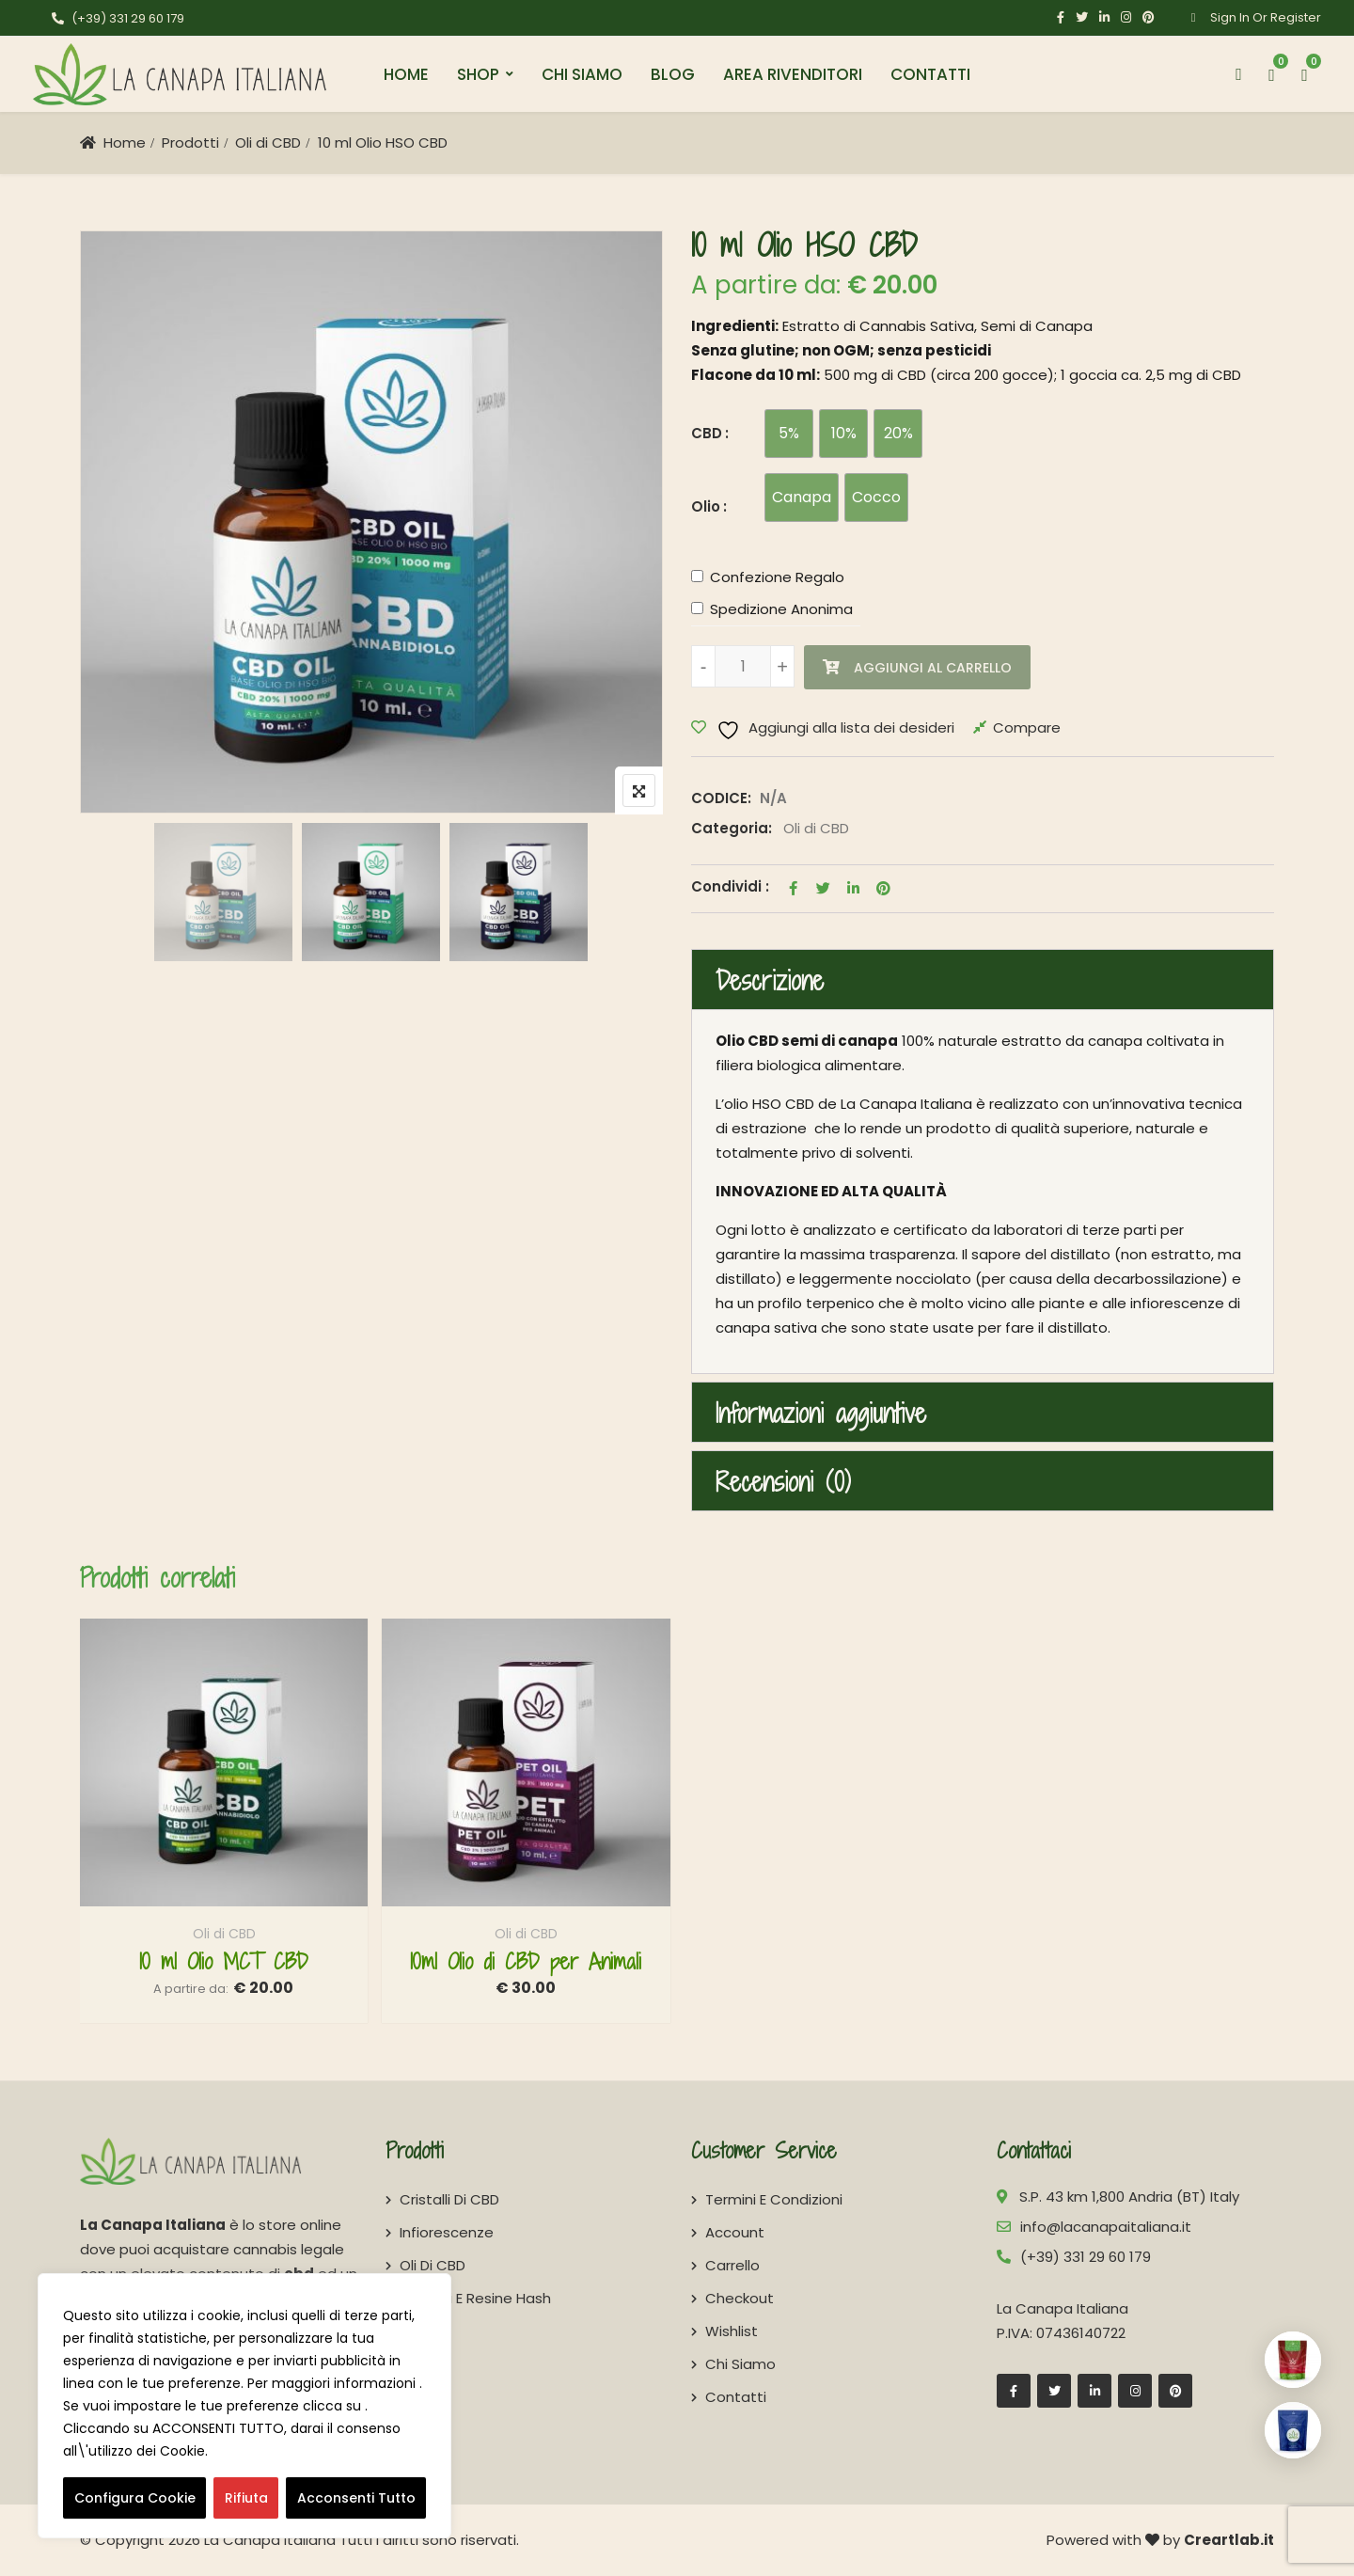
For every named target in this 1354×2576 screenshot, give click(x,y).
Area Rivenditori (792, 74)
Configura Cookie (135, 2498)
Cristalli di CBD (449, 2199)
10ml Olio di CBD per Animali (525, 1961)
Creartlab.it (1229, 2540)
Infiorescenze (447, 2232)
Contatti (930, 74)
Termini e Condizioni (773, 2199)
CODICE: (721, 798)
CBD (706, 433)
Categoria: (731, 828)
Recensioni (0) (783, 1482)
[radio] (788, 433)
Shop (478, 74)
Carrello (732, 2265)
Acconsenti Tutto (356, 2498)
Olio (705, 506)
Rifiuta (246, 2498)
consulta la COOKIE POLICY (304, 2451)
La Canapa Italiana (270, 2540)
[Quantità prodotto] (743, 666)
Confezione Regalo (777, 577)
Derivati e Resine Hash (475, 2298)
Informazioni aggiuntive (821, 1413)
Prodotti (190, 142)
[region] (244, 2405)
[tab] (982, 979)
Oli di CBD (268, 142)
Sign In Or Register (1250, 17)
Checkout (739, 2298)
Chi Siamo (582, 74)
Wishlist (731, 2331)
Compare (1027, 727)
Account (734, 2232)
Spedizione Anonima (781, 609)
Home (406, 74)
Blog (673, 74)
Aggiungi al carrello (933, 667)
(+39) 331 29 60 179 (118, 18)
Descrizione (770, 981)
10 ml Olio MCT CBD (223, 1961)
